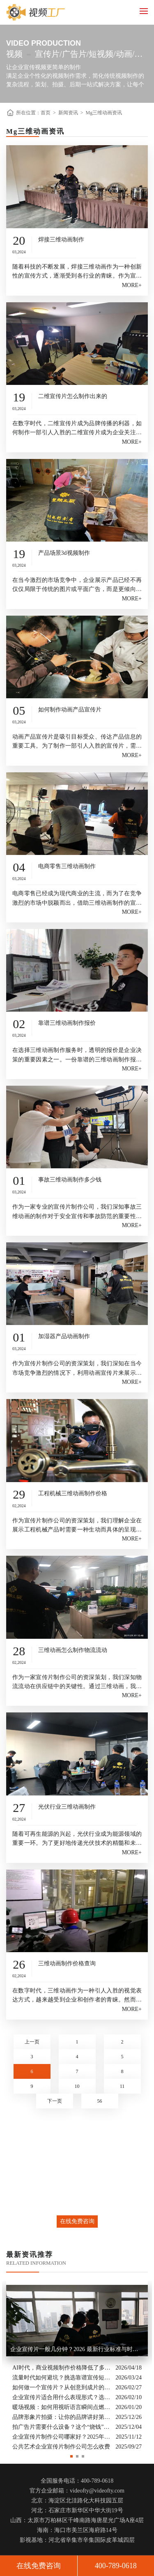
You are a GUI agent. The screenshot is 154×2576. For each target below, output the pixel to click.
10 (77, 2086)
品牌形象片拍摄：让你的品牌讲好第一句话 (61, 2417)
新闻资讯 (68, 113)
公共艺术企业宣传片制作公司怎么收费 (61, 2446)
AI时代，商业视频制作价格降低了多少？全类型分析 (61, 2367)
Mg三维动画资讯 (104, 113)
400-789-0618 (116, 2566)
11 (122, 2086)
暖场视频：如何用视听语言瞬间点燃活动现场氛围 (61, 2407)
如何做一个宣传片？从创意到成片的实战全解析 (61, 2387)
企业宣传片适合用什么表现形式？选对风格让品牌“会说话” (61, 2397)
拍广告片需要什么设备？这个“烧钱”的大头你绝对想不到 (61, 2426)
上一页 (32, 2042)
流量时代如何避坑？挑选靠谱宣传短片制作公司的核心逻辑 (61, 2377)
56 (99, 2101)
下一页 (54, 2101)
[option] (77, 2366)
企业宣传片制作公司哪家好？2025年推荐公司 (62, 2436)
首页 (46, 113)
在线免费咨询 (77, 2221)
